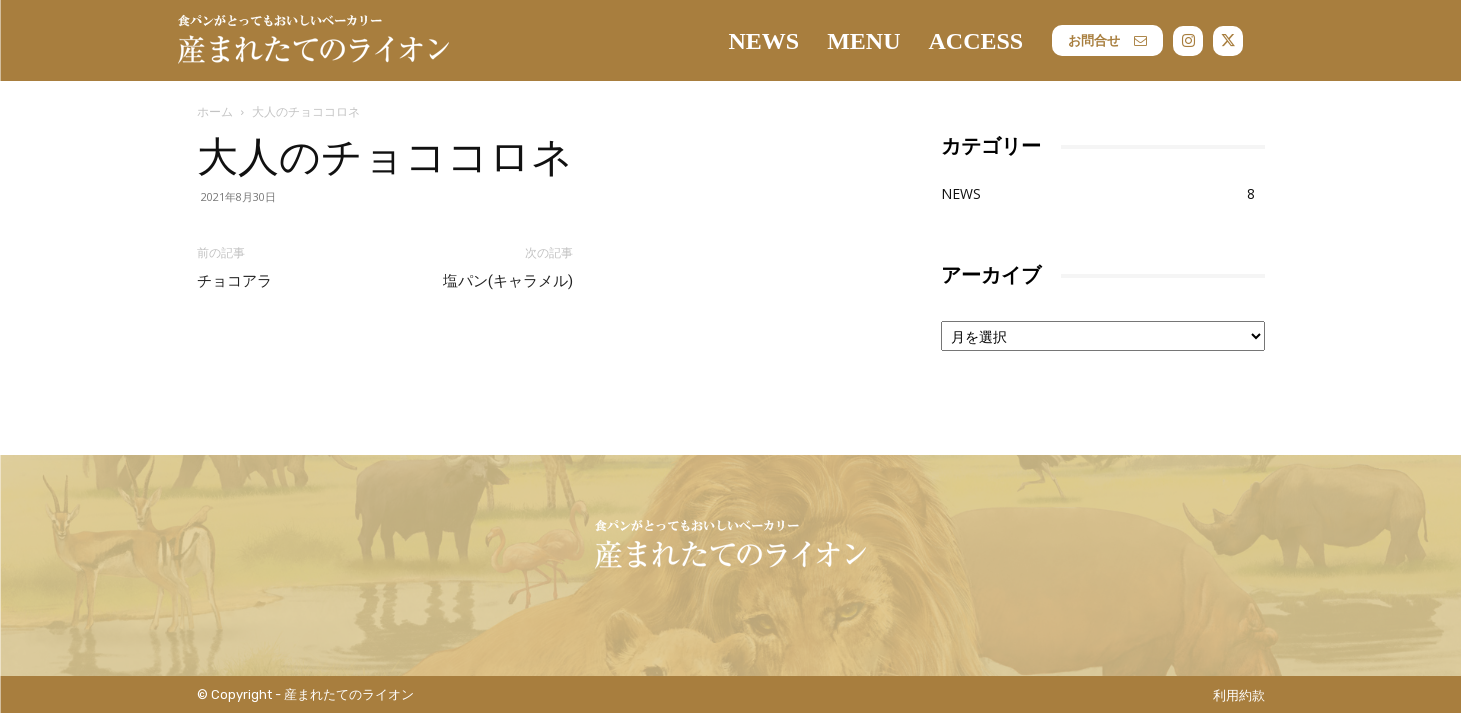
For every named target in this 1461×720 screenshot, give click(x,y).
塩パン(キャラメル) (508, 281)
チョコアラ (234, 281)
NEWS (961, 193)
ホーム (215, 111)
